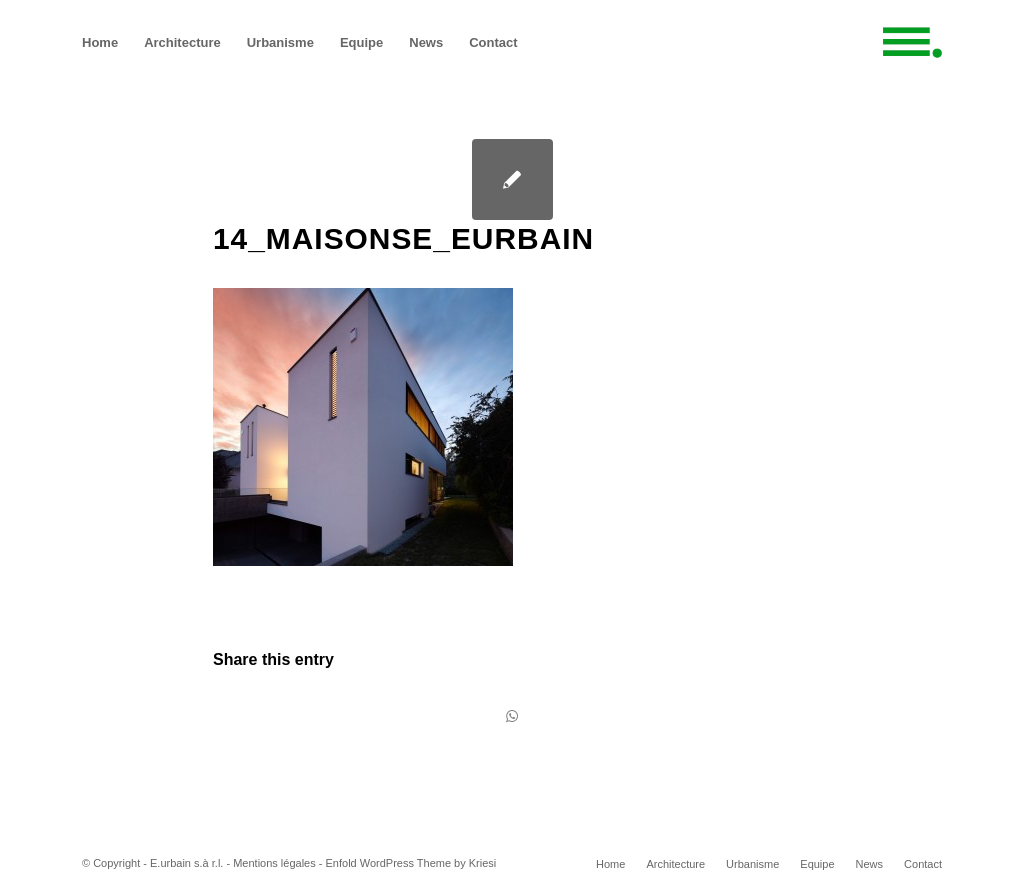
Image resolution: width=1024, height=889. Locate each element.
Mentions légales (274, 863)
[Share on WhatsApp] (512, 716)
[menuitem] (100, 42)
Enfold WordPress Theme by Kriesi (411, 863)
